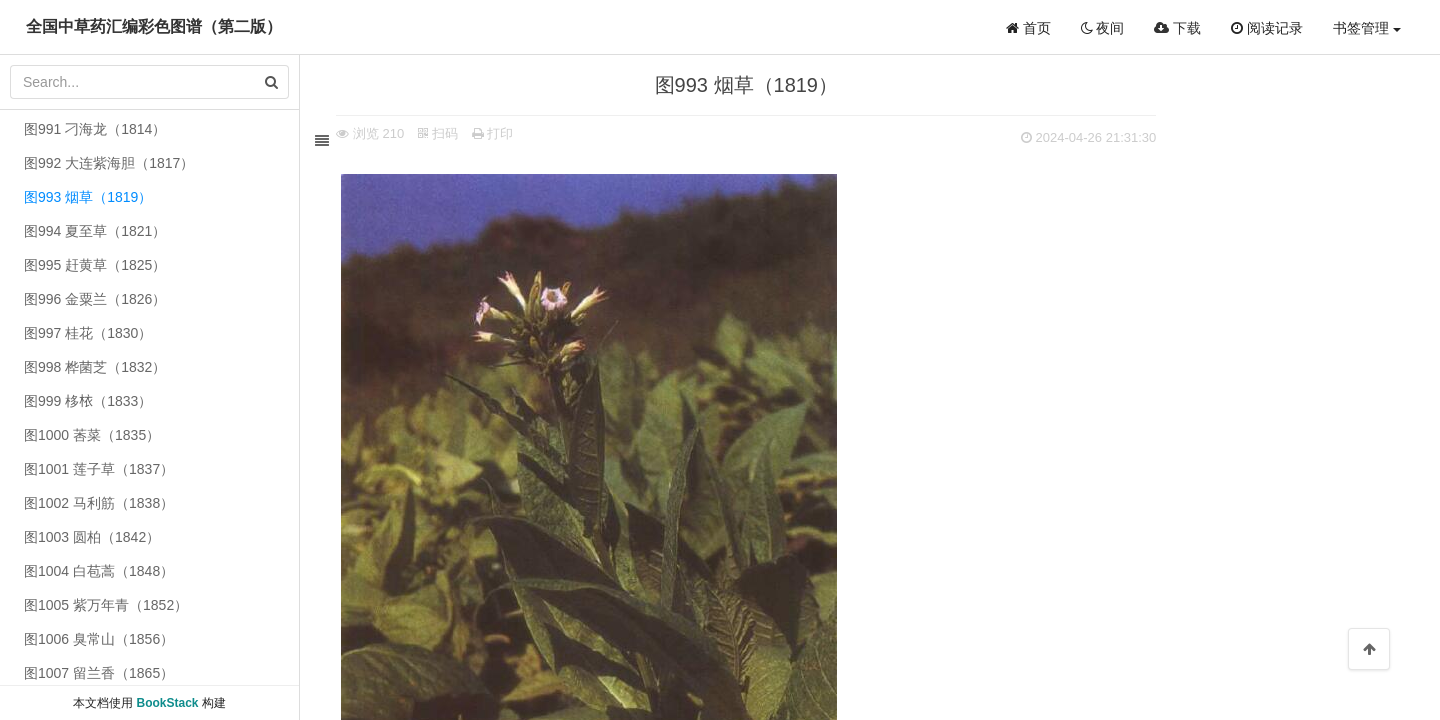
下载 (1177, 28)
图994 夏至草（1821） (95, 231)
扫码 (442, 133)
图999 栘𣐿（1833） (88, 401)
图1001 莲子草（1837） (99, 469)
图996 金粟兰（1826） (95, 299)
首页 (1028, 28)
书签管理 (1367, 28)
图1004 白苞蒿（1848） (99, 571)
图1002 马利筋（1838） (99, 503)
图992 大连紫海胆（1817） (109, 163)
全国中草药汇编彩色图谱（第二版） (154, 26)
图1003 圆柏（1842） (92, 537)
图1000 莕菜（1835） (92, 435)
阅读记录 (1267, 28)
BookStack (167, 703)
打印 (496, 133)
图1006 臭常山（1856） (99, 639)
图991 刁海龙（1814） (95, 129)
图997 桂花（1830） (88, 333)
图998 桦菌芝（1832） (95, 367)
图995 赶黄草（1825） (95, 265)
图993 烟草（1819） (88, 197)
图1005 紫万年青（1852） (106, 605)
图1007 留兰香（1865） (99, 673)
